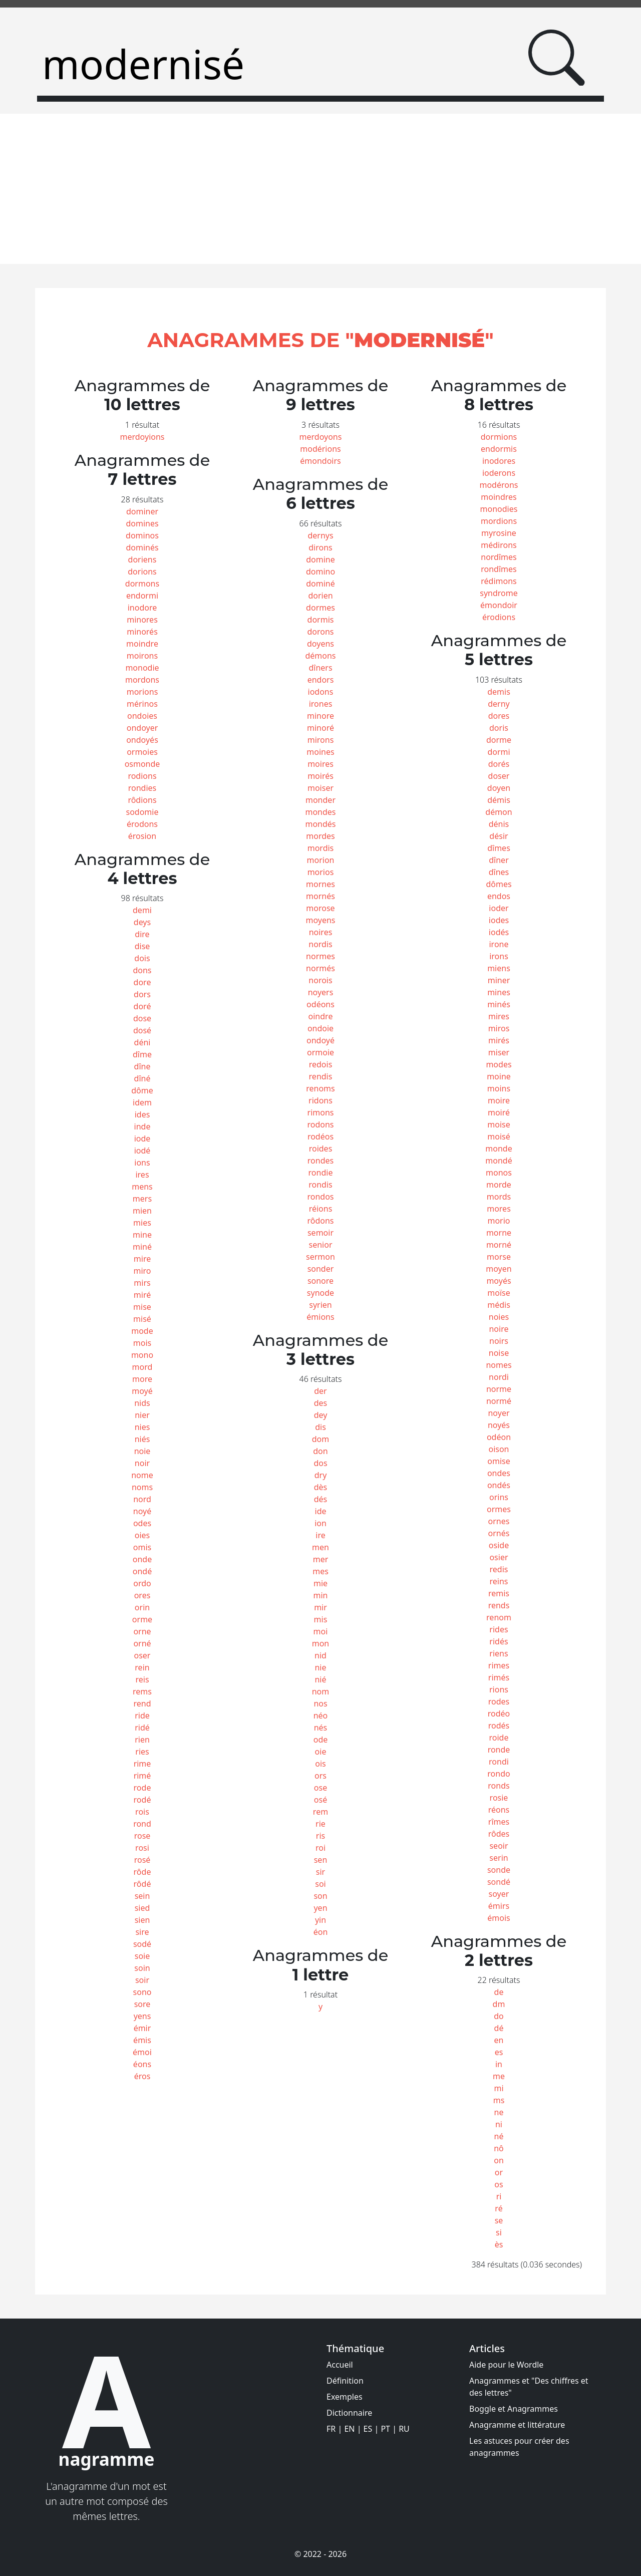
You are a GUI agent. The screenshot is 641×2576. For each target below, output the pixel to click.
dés (321, 1499)
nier (142, 1414)
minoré (320, 727)
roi (320, 1847)
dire (142, 934)
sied (142, 1907)
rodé (142, 1799)
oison (498, 1449)
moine (499, 1076)
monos (499, 1172)
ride (142, 1715)
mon (321, 1643)
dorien (320, 595)
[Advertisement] (320, 189)
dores (499, 715)
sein (142, 1895)
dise (142, 946)
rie (320, 1823)
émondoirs (320, 460)
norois (320, 980)
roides (321, 1148)
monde (498, 1148)
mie (320, 1583)
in (498, 2064)
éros (142, 2076)
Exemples (345, 2396)
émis (142, 2040)
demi (142, 910)
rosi (142, 1847)
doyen (498, 787)
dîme (142, 1054)
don (320, 1451)
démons (320, 655)
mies (142, 1222)
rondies (142, 787)
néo (320, 1715)
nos (320, 1703)
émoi (142, 2052)
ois (320, 1763)
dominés (142, 547)
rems (142, 1691)
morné (498, 1244)
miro (142, 1270)
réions (321, 1208)
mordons (142, 679)
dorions (142, 571)
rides (498, 1629)
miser (498, 1052)
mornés (320, 896)
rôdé (142, 1883)
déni (142, 1042)
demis (498, 691)
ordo (142, 1583)
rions (498, 1689)
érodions (498, 617)
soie (142, 1955)
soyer (499, 1893)
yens (142, 2016)
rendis (321, 1076)
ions (142, 1162)
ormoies (142, 751)
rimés (498, 1677)
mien (142, 1210)
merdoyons (320, 436)
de (499, 1991)
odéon (499, 1437)
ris (320, 1835)
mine (142, 1234)
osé (320, 1799)
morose (320, 908)
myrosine (498, 532)
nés (321, 1727)
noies (499, 1316)
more (142, 1378)
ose (320, 1787)
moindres (498, 496)
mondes (320, 811)
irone (498, 944)
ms (499, 2100)
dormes (320, 607)
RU (404, 2428)
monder (320, 799)
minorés (142, 631)
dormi (498, 751)
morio (498, 1220)
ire (320, 1535)
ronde (499, 1749)
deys (142, 922)
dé (499, 2028)
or (499, 2172)
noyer (498, 1412)
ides (142, 1114)
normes (320, 956)
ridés (498, 1641)
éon (320, 1931)
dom (320, 1439)
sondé (498, 1881)
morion (321, 860)
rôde (142, 1871)
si (499, 2232)
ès (499, 2244)
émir (142, 2028)
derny (499, 703)
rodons (320, 1124)
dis (320, 1427)
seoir (498, 1845)
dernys (320, 535)
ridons (320, 1100)
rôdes (499, 1833)
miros (499, 1028)
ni (498, 2124)
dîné (142, 1078)
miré (142, 1294)
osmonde (142, 763)
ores (142, 1595)
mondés (320, 823)
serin (498, 1857)
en (499, 2040)
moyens (320, 920)
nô (499, 2148)
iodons (321, 691)
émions (320, 1316)
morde (498, 1184)
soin (142, 1967)
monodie (142, 667)
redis (499, 1569)
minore (320, 715)
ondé (142, 1571)
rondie (320, 1172)
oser (142, 1655)
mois (142, 1342)
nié (320, 1679)
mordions (499, 520)
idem (142, 1102)
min (320, 1595)
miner (499, 980)
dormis (320, 619)
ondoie (320, 1028)
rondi (499, 1761)
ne (499, 2112)
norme (498, 1388)
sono (142, 1991)
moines (320, 751)
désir (498, 835)
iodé (142, 1150)
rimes (498, 1665)
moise (498, 1124)
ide (321, 1511)
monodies (499, 508)
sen (321, 1859)
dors (142, 994)
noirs (498, 1340)
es (499, 2052)
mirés (498, 1040)
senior (321, 1244)
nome (142, 1475)
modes (498, 1064)
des (321, 1402)
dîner (499, 860)
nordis (320, 944)
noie (142, 1451)
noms (142, 1487)
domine (320, 559)
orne (142, 1631)
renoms (320, 1088)
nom (321, 1691)
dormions (499, 436)
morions (142, 691)
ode (320, 1739)
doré (142, 1006)
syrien (320, 1304)
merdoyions (142, 436)
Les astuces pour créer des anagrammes (519, 2446)
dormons (142, 583)
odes (142, 1523)
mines (498, 992)
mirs (142, 1282)
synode (320, 1292)
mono (142, 1354)
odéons (320, 1004)
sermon (320, 1256)
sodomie (142, 811)
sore (142, 2004)
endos (498, 896)
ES (368, 2428)
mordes (320, 835)
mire (142, 1258)
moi (320, 1631)
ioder (498, 908)
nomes (498, 1364)
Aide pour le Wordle (506, 2364)
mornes (320, 884)
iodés (499, 932)
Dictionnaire (349, 2412)
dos (320, 1463)
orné (142, 1643)
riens (498, 1653)
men (320, 1547)
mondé (498, 1160)
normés (320, 968)
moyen (498, 1268)
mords (499, 1196)
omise (498, 1461)
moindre (142, 643)
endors (320, 679)
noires (321, 932)
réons (499, 1809)
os (498, 2184)
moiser (320, 787)
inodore (142, 607)
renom (498, 1617)
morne (498, 1232)
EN (349, 2428)
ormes (499, 1509)
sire (142, 1931)
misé (142, 1318)
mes (320, 1571)
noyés (499, 1424)
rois (142, 1811)
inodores (498, 460)
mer (321, 1559)
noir (142, 1463)
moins (498, 1088)
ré (498, 2208)
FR (331, 2428)
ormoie (320, 1052)
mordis (320, 847)
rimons (320, 1112)
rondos (320, 1196)
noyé (142, 1511)
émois (498, 1917)
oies (142, 1535)
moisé (498, 1136)
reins (499, 1581)
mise (142, 1306)
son (320, 1895)
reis (142, 1679)
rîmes (498, 1821)
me (499, 2076)
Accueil (340, 2364)
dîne (142, 1066)
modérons (498, 484)
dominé (320, 583)
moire (499, 1100)
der (320, 1390)
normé (498, 1400)
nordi (499, 1376)
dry (320, 1475)
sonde (498, 1869)
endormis (499, 448)
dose (142, 1018)
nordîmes (498, 556)
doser (499, 775)
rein (142, 1667)
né (499, 2136)
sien (142, 1919)
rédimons (498, 581)
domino (320, 571)
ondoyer (142, 727)
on (499, 2160)
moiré (499, 1112)
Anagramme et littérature (517, 2424)
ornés (499, 1533)
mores (499, 1208)
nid (320, 1655)
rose (142, 1835)
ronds (498, 1785)
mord (142, 1366)
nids (142, 1402)
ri (499, 2196)
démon (498, 811)
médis (498, 1304)
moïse (498, 1292)
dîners (320, 667)
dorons (320, 631)
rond (142, 1823)
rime (142, 1763)
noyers (321, 992)
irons (498, 956)
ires (142, 1174)
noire (498, 1328)
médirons (498, 544)
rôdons (320, 1220)
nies (142, 1427)
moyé (142, 1390)
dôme (142, 1090)
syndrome (499, 593)
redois (321, 1064)
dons (142, 970)
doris (498, 727)
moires (320, 763)
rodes (499, 1701)
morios (320, 872)
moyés (498, 1280)
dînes (499, 872)
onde (142, 1559)
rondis (320, 1184)
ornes (499, 1521)
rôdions (142, 799)
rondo (498, 1773)
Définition (345, 2380)
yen (320, 1907)
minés (498, 1004)
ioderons (498, 472)
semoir (320, 1232)
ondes (498, 1473)
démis (498, 799)
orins (498, 1497)
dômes (498, 884)
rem (320, 1811)
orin (142, 1607)
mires (498, 1016)
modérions (320, 448)
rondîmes (498, 569)
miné (142, 1246)
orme (142, 1619)
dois (142, 958)
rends (499, 1605)
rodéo (499, 1713)
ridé (142, 1727)
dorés (499, 763)
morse (499, 1256)
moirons (142, 655)
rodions (142, 775)
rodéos (320, 1136)
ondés (498, 1485)
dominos (142, 535)
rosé (142, 1859)
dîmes (498, 847)
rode (142, 1787)
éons (142, 2064)
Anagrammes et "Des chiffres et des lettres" (528, 2386)
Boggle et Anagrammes (513, 2408)
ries (142, 1751)
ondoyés (142, 739)
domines (142, 523)
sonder (320, 1268)
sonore (320, 1280)
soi (320, 1883)
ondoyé (320, 1040)
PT (385, 2428)
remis (498, 1593)
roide (499, 1737)
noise (499, 1352)
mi (498, 2088)
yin (320, 1919)
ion (320, 1523)
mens (142, 1186)
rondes (320, 1160)
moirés (320, 775)
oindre (320, 1016)
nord (142, 1499)
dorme (498, 739)
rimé (142, 1775)
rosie (499, 1797)
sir (320, 1871)
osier (498, 1557)
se (499, 2220)
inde (142, 1126)
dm (499, 2004)
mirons (320, 739)
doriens (142, 559)
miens (498, 968)
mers (142, 1198)
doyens (320, 643)
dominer (142, 511)
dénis (499, 823)
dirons (320, 547)
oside (499, 1545)
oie (321, 1751)
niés (142, 1439)
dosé (142, 1030)
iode (142, 1138)
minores (142, 619)
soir (142, 1979)
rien (142, 1739)
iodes (499, 920)
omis (142, 1547)
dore (142, 982)
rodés (499, 1725)
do (499, 2016)
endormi (142, 595)
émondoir (498, 605)
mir (320, 1607)
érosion (142, 835)
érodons (142, 823)
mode (142, 1330)
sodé (142, 1943)
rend (142, 1703)
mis (321, 1619)
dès (321, 1487)
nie (320, 1667)
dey (321, 1414)
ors (320, 1775)
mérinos (142, 703)
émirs (498, 1905)
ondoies (142, 715)
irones (321, 703)
